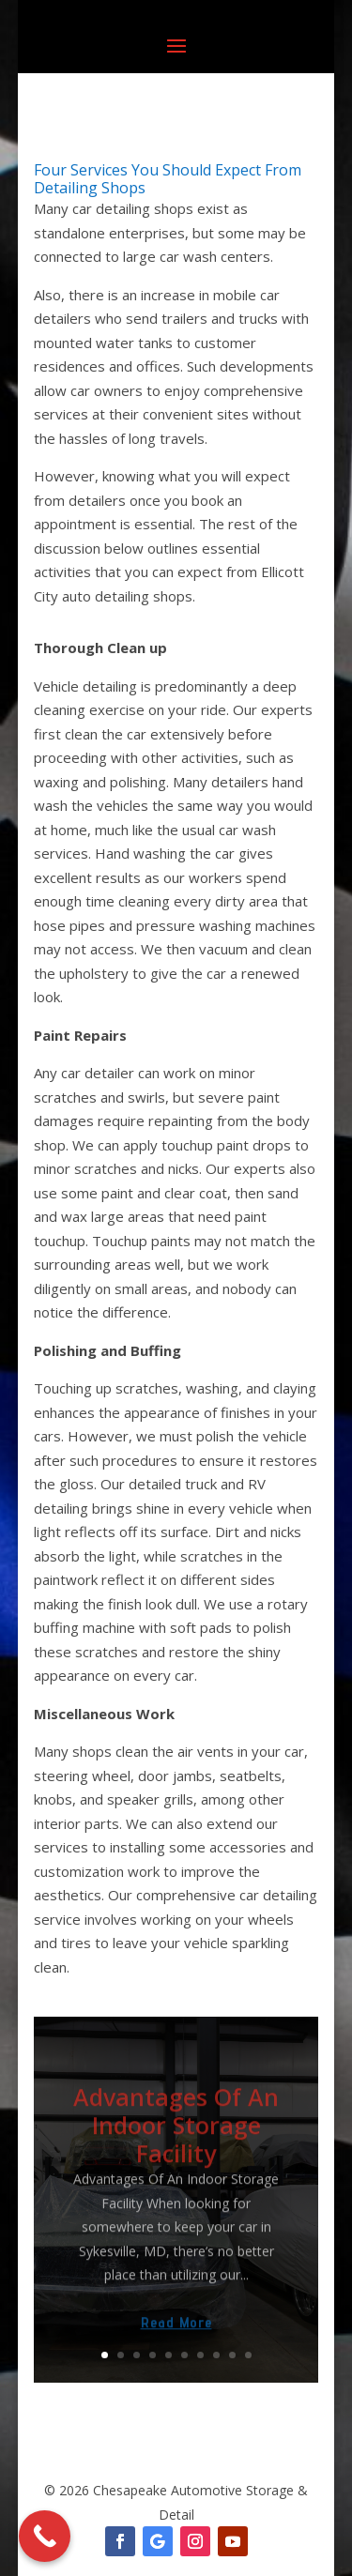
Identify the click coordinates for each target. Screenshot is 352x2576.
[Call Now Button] (44, 2536)
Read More (176, 2335)
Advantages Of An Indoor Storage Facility (176, 2137)
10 (248, 2355)
